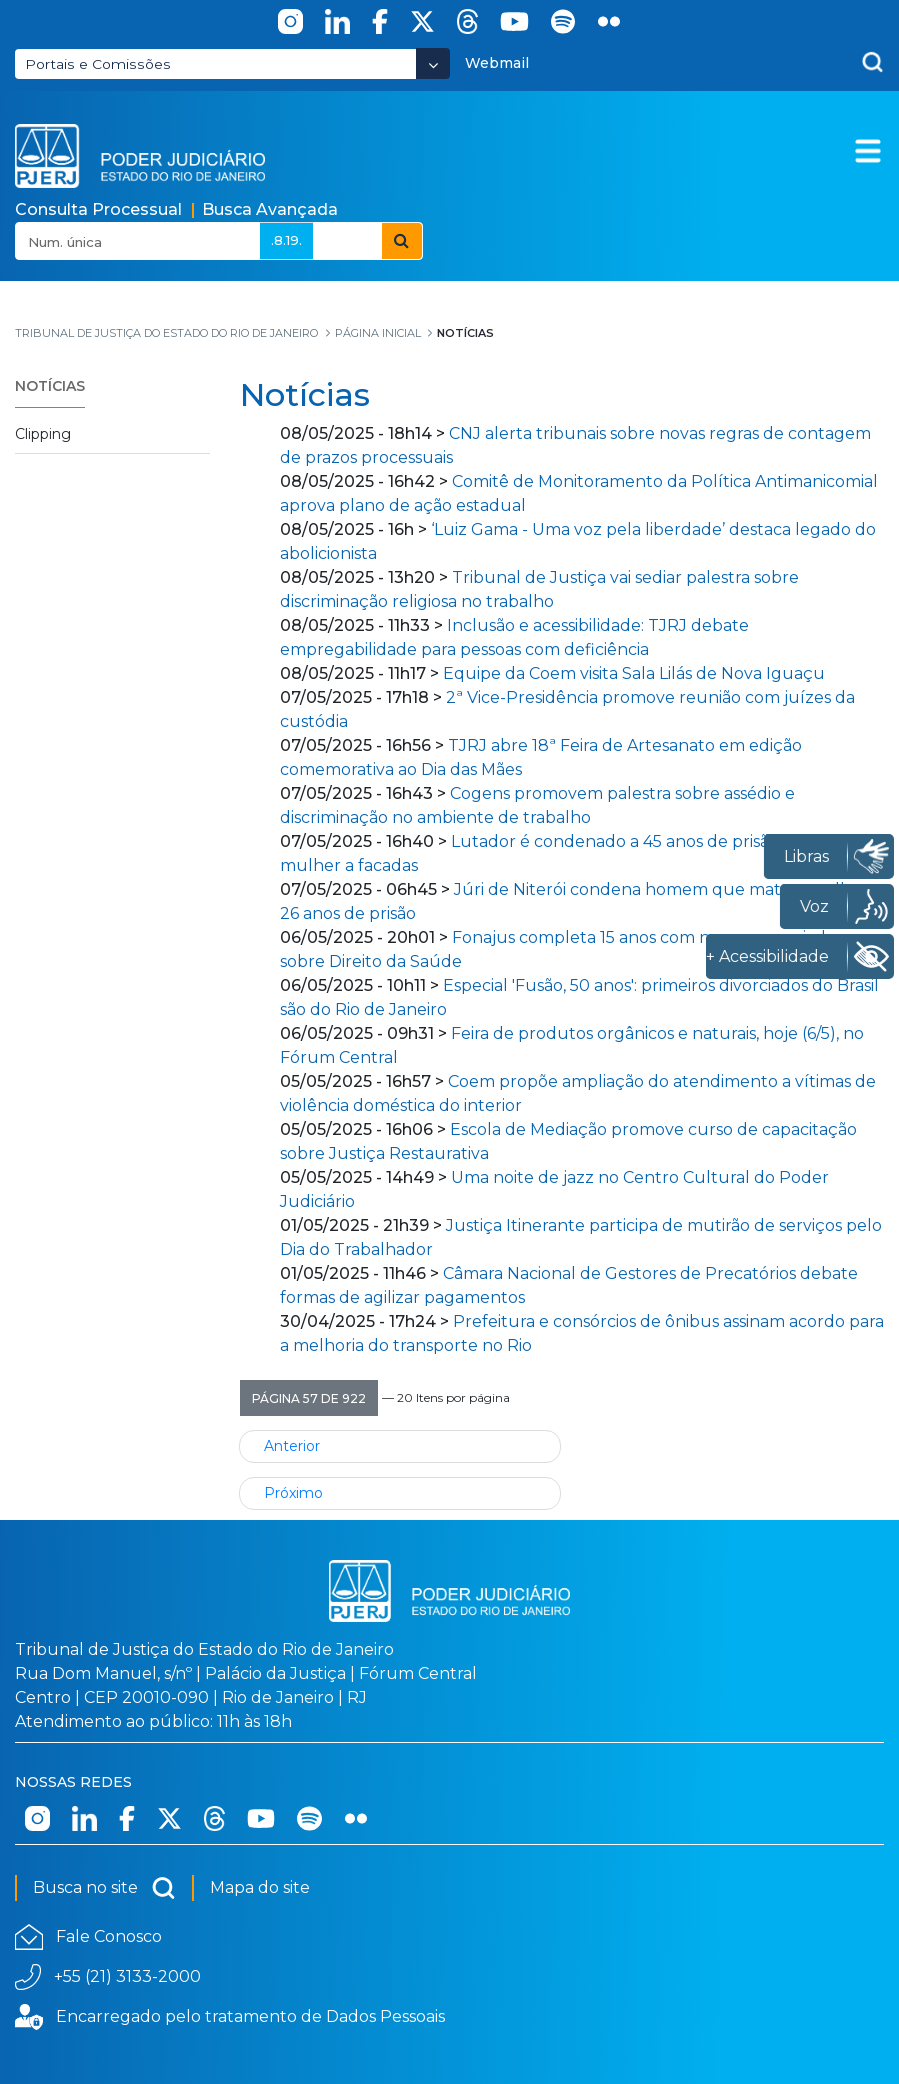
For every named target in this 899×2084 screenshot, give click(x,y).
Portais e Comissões (98, 64)
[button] (309, 1398)
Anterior (292, 1446)
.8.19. (286, 240)
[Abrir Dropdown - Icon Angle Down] (433, 63)
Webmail (497, 63)
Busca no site (104, 1888)
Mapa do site (260, 1887)
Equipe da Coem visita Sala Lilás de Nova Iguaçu (634, 673)
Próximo (293, 1493)
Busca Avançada (270, 209)
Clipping (43, 434)
